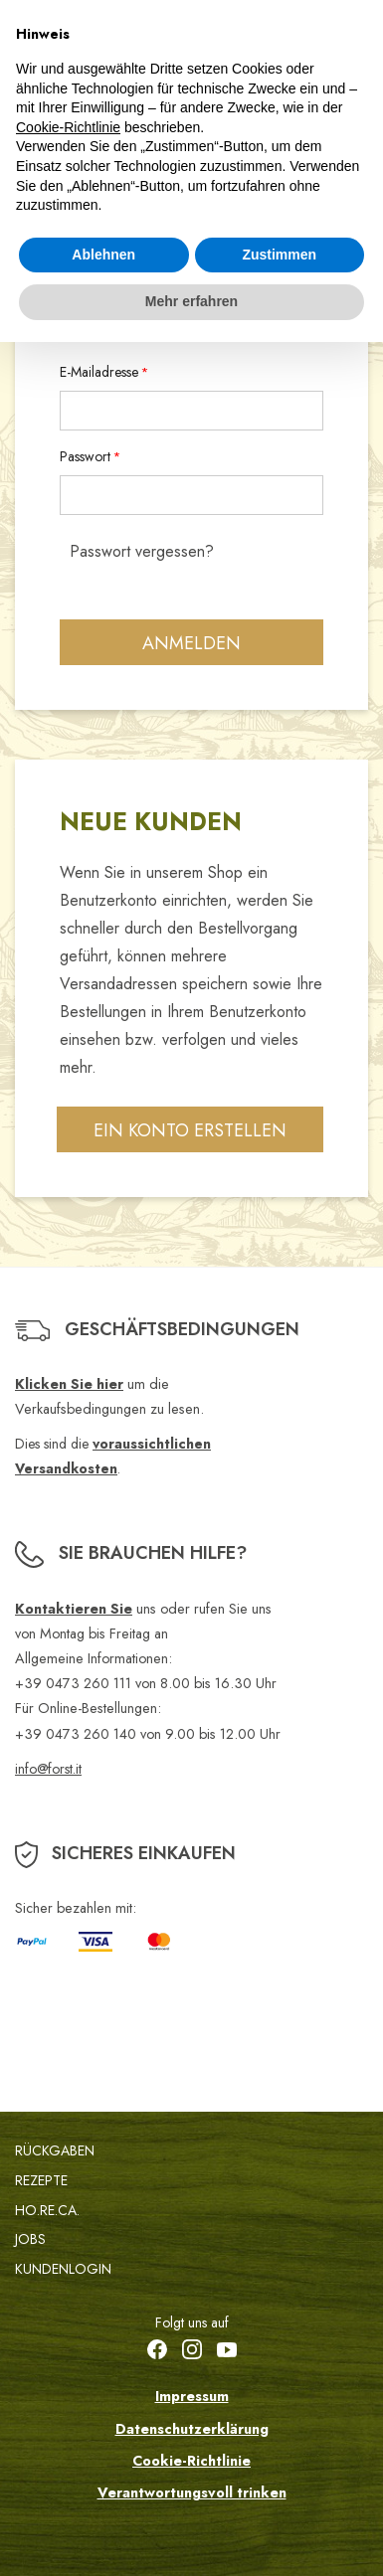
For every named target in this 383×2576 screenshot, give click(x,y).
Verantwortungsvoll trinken (192, 2492)
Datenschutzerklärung (192, 2429)
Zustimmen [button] (279, 254)
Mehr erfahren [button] (191, 301)
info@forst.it (48, 1769)
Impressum (192, 2396)
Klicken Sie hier (69, 1384)
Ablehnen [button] (103, 254)
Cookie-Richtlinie (191, 2461)
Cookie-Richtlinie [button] (68, 127)
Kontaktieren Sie (73, 1609)
